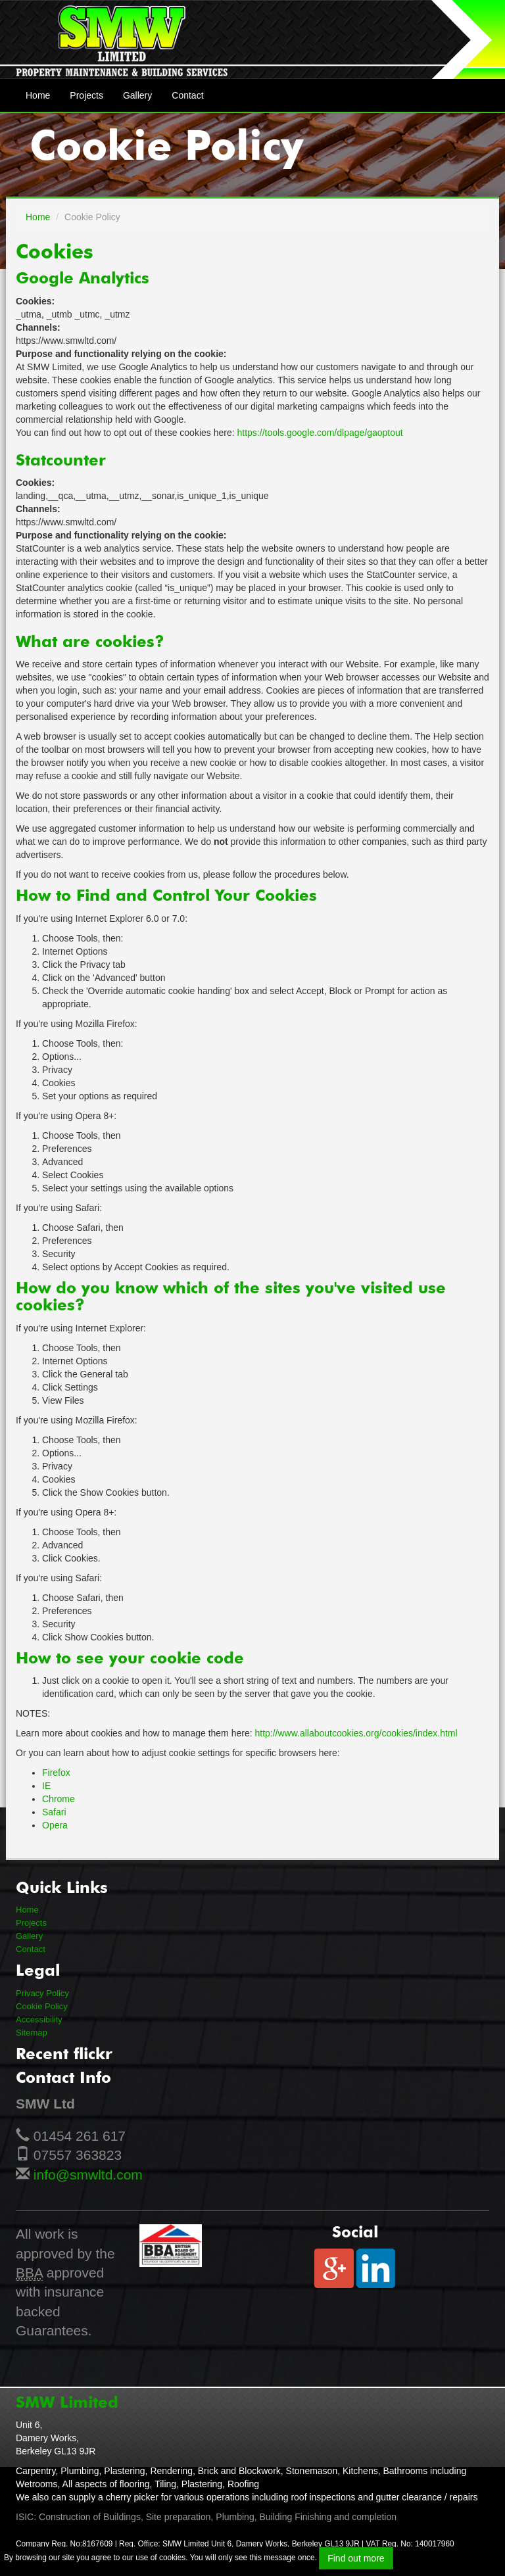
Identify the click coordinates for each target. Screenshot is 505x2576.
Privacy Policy (42, 1993)
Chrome (58, 1799)
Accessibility (39, 2019)
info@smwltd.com (88, 2174)
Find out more (355, 2558)
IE (46, 1785)
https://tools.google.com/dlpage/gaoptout (320, 432)
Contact (187, 95)
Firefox (56, 1772)
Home (38, 95)
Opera (55, 1825)
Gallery (137, 95)
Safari (54, 1812)
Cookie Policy (42, 2006)
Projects (86, 95)
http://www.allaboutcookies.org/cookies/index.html (355, 1733)
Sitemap (31, 2033)
